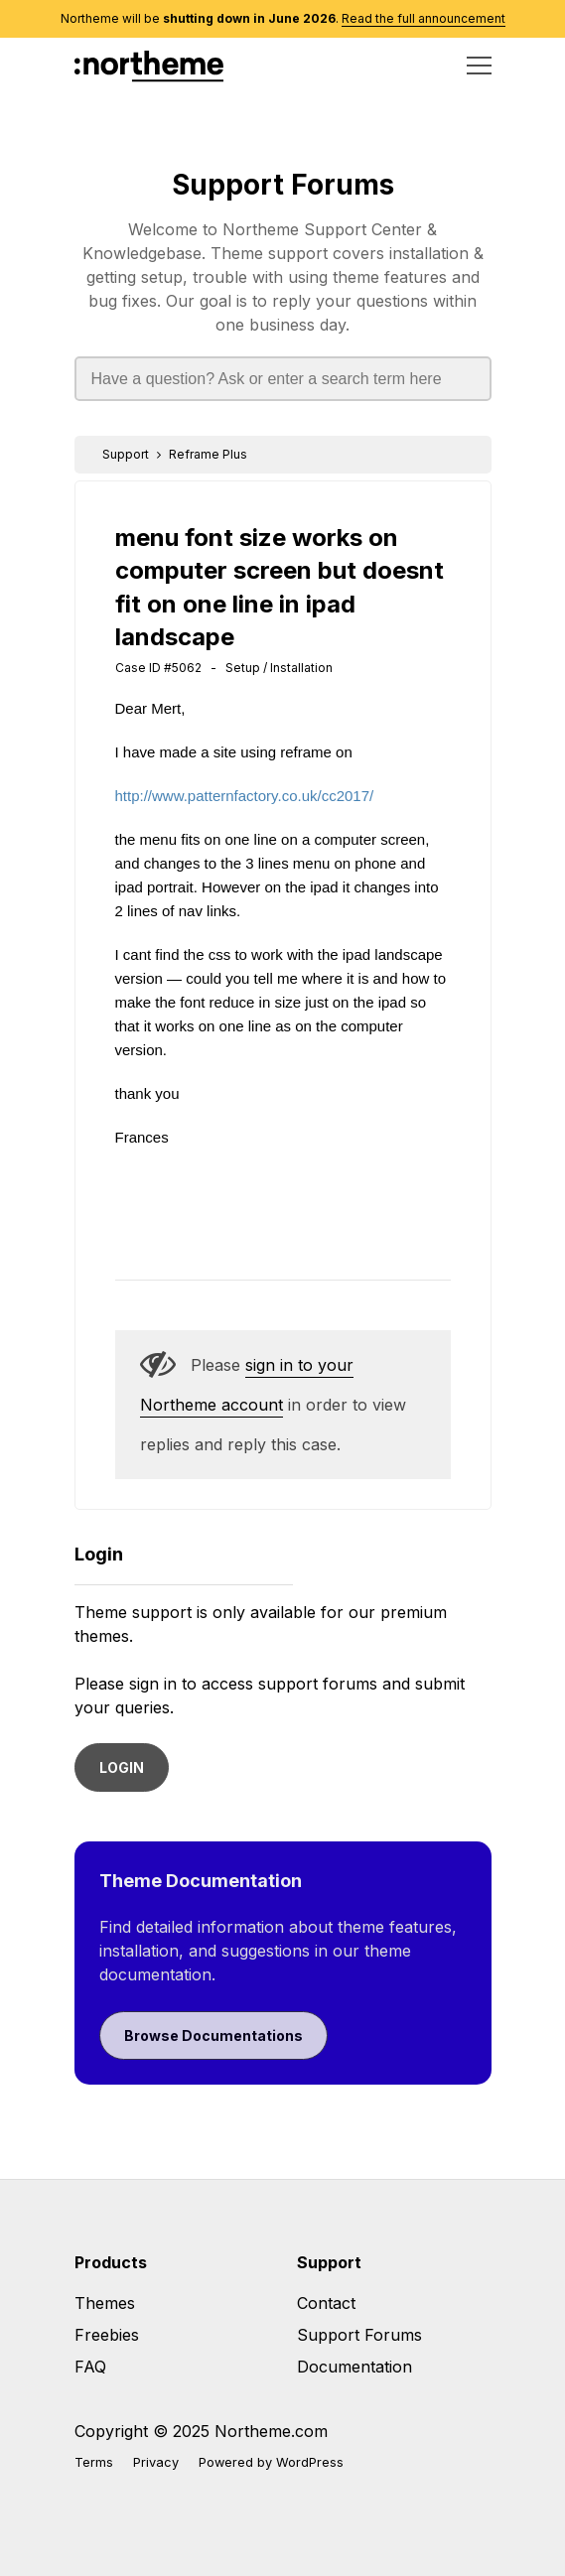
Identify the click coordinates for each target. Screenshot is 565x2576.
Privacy (156, 2462)
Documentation (354, 2366)
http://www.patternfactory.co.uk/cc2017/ (244, 795)
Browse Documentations (213, 2035)
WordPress (310, 2462)
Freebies (106, 2335)
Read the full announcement (423, 18)
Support (125, 454)
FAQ (90, 2366)
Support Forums (283, 185)
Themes (104, 2303)
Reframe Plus (208, 454)
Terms (93, 2462)
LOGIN (121, 1767)
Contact (326, 2303)
